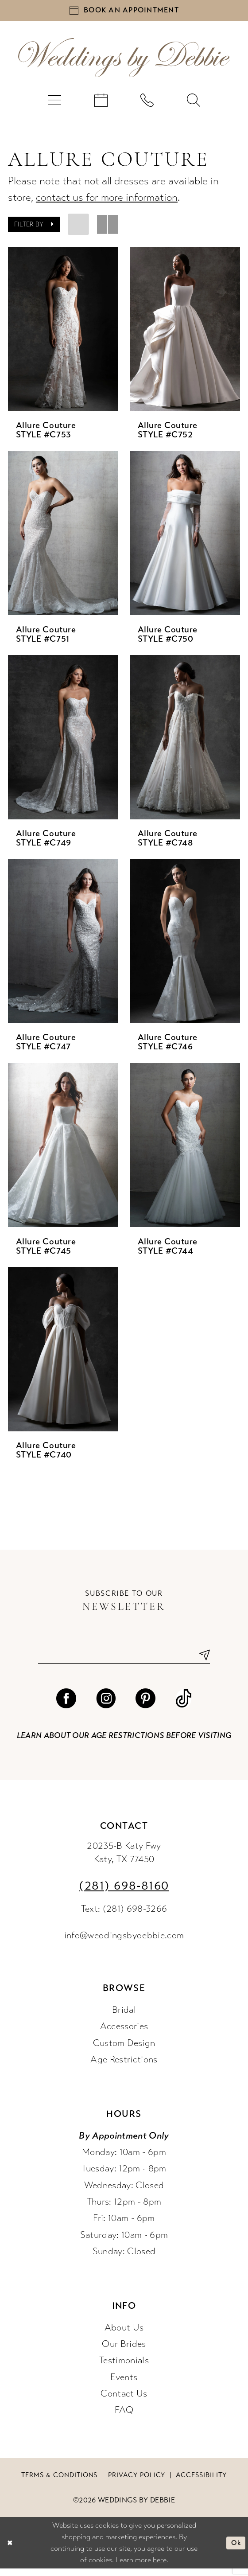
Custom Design (124, 2050)
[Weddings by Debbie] (124, 61)
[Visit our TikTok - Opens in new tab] (183, 1706)
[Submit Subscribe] (201, 1661)
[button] (54, 104)
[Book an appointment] (124, 12)
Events (123, 2384)
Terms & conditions (59, 2482)
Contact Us (124, 2401)
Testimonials (124, 2367)
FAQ (124, 2417)
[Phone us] (147, 104)
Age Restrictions (124, 2067)
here (160, 2567)
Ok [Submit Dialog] (235, 2550)
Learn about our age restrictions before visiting (124, 1743)
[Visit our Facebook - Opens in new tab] (66, 1706)
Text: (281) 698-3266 (124, 1916)
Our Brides (124, 2351)
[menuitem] (54, 104)
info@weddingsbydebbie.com (124, 1942)
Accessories (124, 2033)
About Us (124, 2334)
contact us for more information (107, 201)
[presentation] (63, 332)
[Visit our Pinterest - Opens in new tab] (145, 1706)
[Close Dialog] (11, 2550)
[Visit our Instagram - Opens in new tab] (106, 1706)
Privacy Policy (136, 2482)
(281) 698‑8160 (124, 1893)
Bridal (124, 2017)
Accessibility (201, 2482)
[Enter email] (124, 1661)
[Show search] (193, 104)
